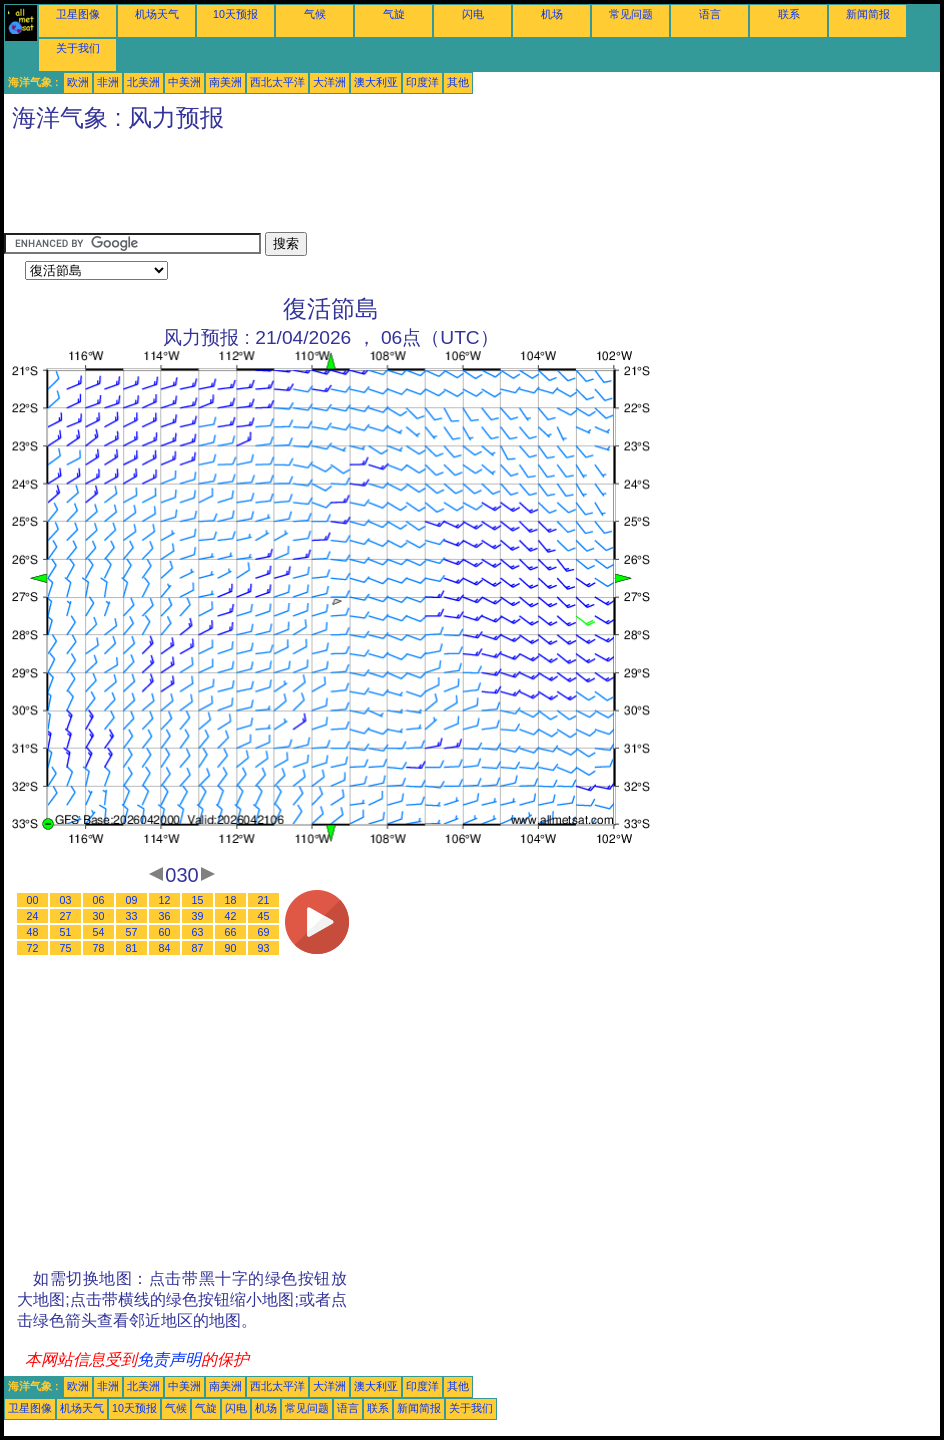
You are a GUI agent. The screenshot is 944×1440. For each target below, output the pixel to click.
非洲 (108, 82)
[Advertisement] (368, 187)
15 (198, 900)
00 (33, 900)
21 (264, 900)
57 (132, 932)
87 (198, 948)
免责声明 (169, 1359)
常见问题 (631, 14)
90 (231, 948)
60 (165, 932)
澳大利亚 (376, 82)
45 (264, 916)
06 (99, 900)
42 (231, 916)
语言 (710, 14)
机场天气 (157, 14)
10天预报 (235, 14)
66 (231, 932)
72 (33, 948)
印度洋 (422, 82)
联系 (789, 14)
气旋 (394, 14)
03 (66, 900)
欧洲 (78, 82)
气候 (315, 14)
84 (165, 948)
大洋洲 (329, 82)
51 (66, 932)
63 (198, 932)
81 (132, 948)
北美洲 (143, 82)
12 (165, 900)
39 (198, 916)
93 (264, 948)
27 (66, 916)
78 (99, 948)
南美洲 (225, 82)
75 (66, 948)
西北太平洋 (277, 82)
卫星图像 (78, 14)
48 (33, 932)
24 (33, 916)
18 (231, 900)
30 (99, 916)
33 (132, 916)
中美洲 (184, 82)
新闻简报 (868, 14)
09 (132, 900)
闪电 (473, 14)
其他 (458, 82)
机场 (552, 14)
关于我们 (78, 48)
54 (99, 932)
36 (165, 916)
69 (264, 932)
